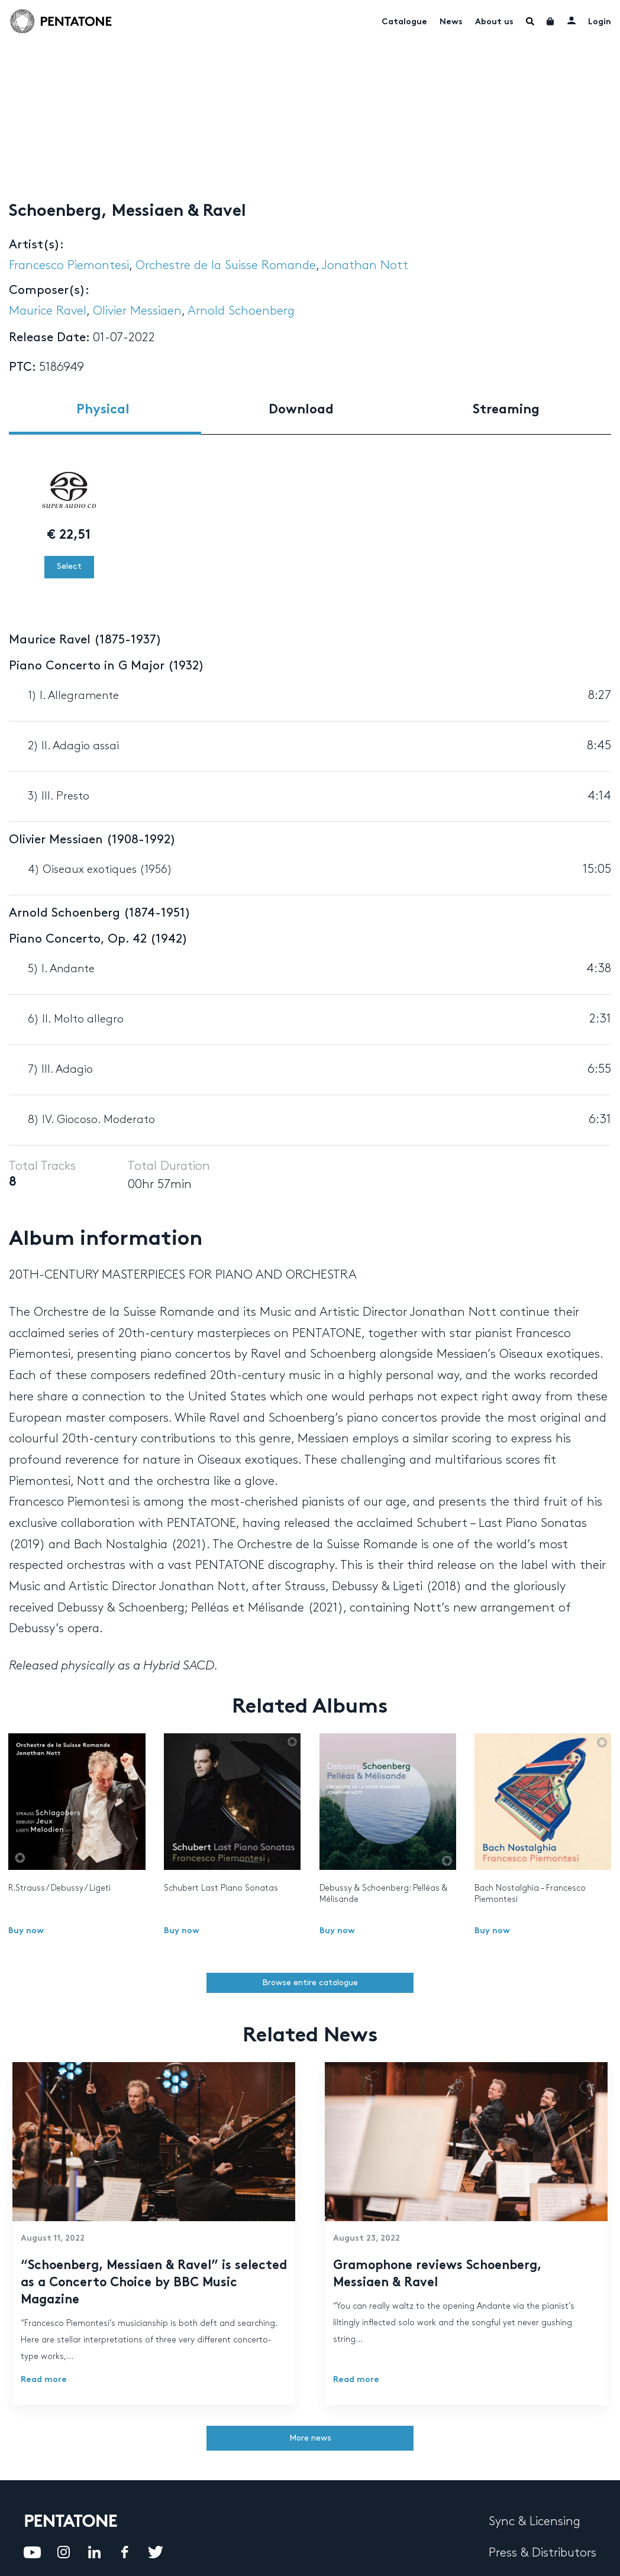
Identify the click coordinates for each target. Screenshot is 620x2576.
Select (69, 566)
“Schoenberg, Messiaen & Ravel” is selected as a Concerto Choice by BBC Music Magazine (154, 2283)
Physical (103, 410)
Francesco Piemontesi (69, 265)
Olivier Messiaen (137, 311)
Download (301, 410)
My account (571, 20)
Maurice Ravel (47, 311)
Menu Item (530, 21)
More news (310, 2438)
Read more (44, 2380)
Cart (551, 21)
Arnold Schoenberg (241, 311)
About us (494, 22)
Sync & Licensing (534, 2522)
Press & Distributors (542, 2553)
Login (599, 22)
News (451, 22)
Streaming (506, 410)
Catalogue (404, 22)
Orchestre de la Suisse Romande (225, 265)
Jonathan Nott (365, 265)
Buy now (26, 1931)
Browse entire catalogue (310, 1982)
